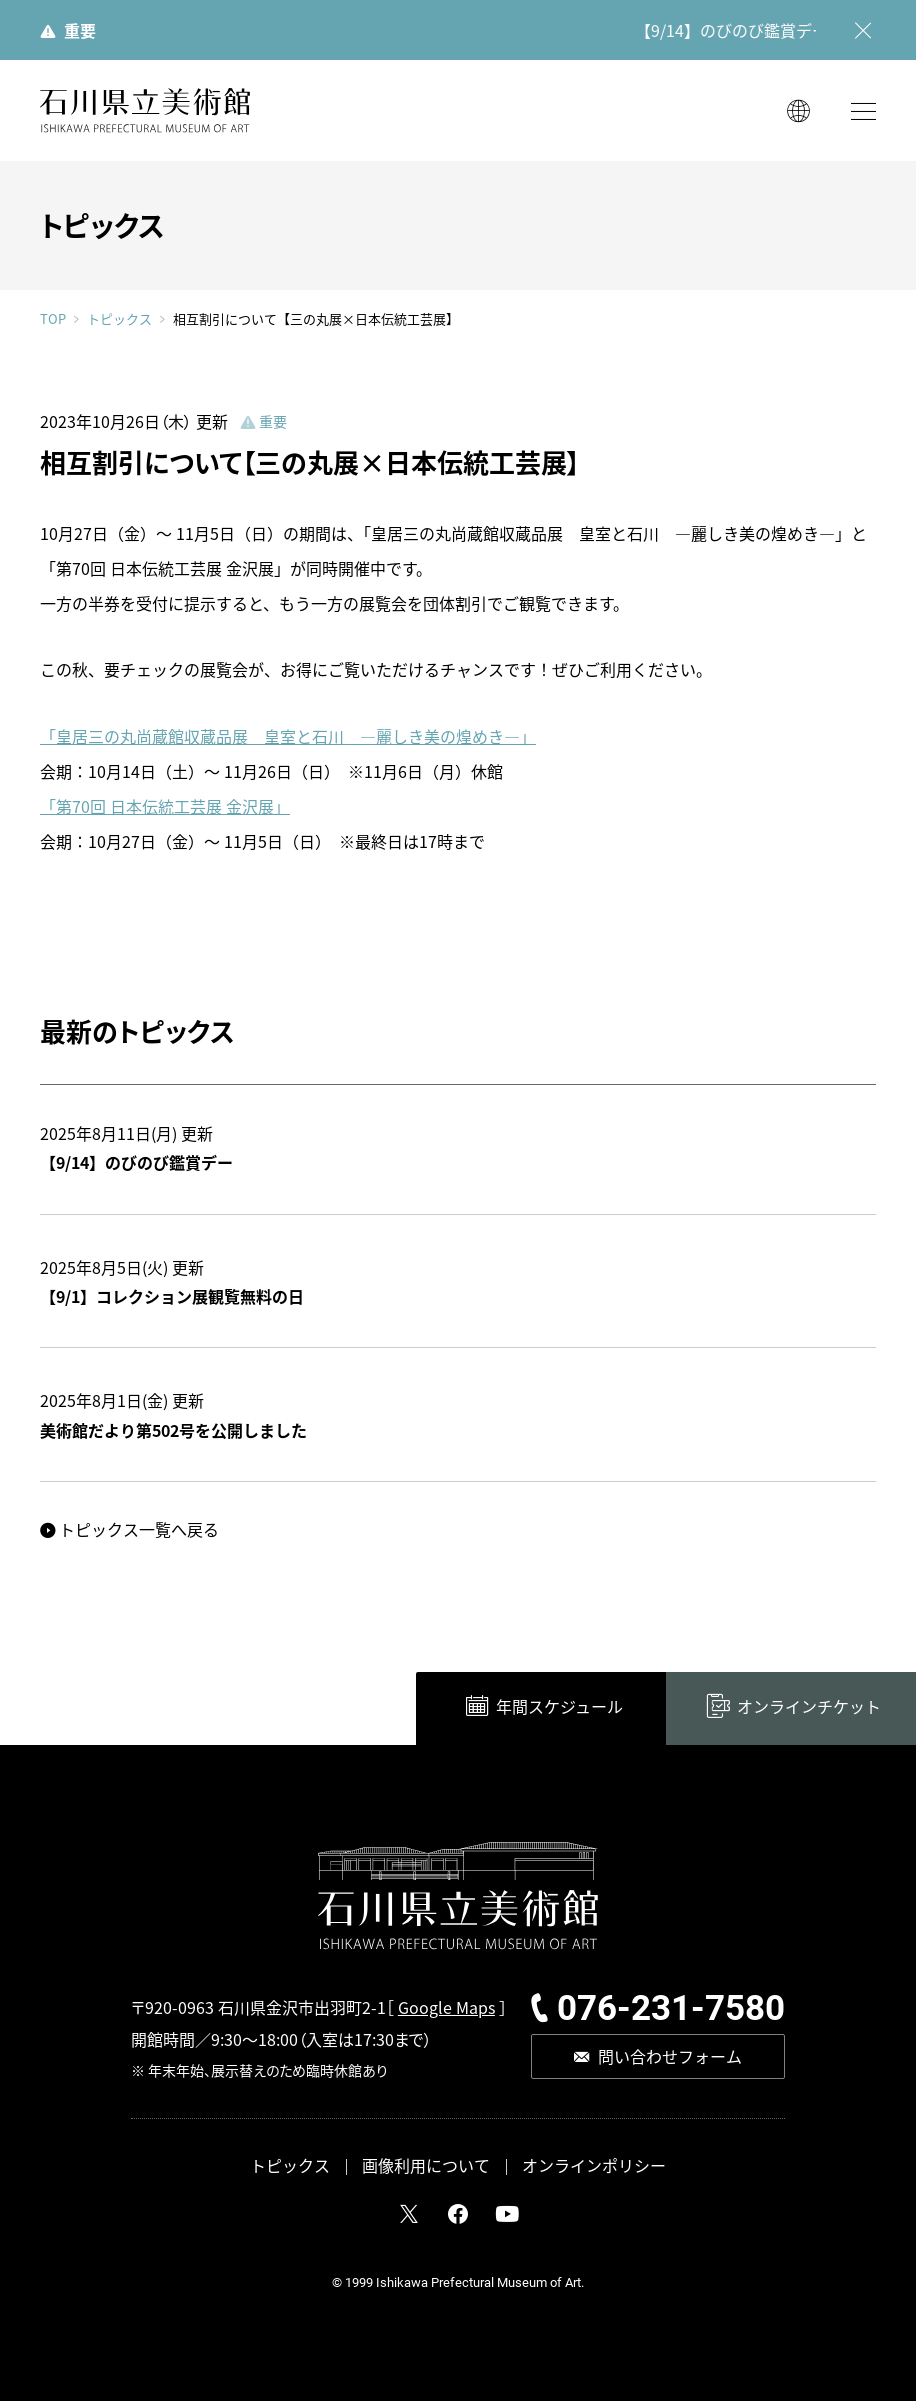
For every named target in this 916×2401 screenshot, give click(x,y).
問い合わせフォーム (670, 2056)
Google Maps (446, 2007)
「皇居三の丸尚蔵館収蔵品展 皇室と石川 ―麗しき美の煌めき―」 (288, 736)
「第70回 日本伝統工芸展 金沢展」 (165, 806)
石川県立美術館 (145, 110)
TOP (53, 318)
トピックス (119, 319)
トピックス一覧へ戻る (139, 1529)
